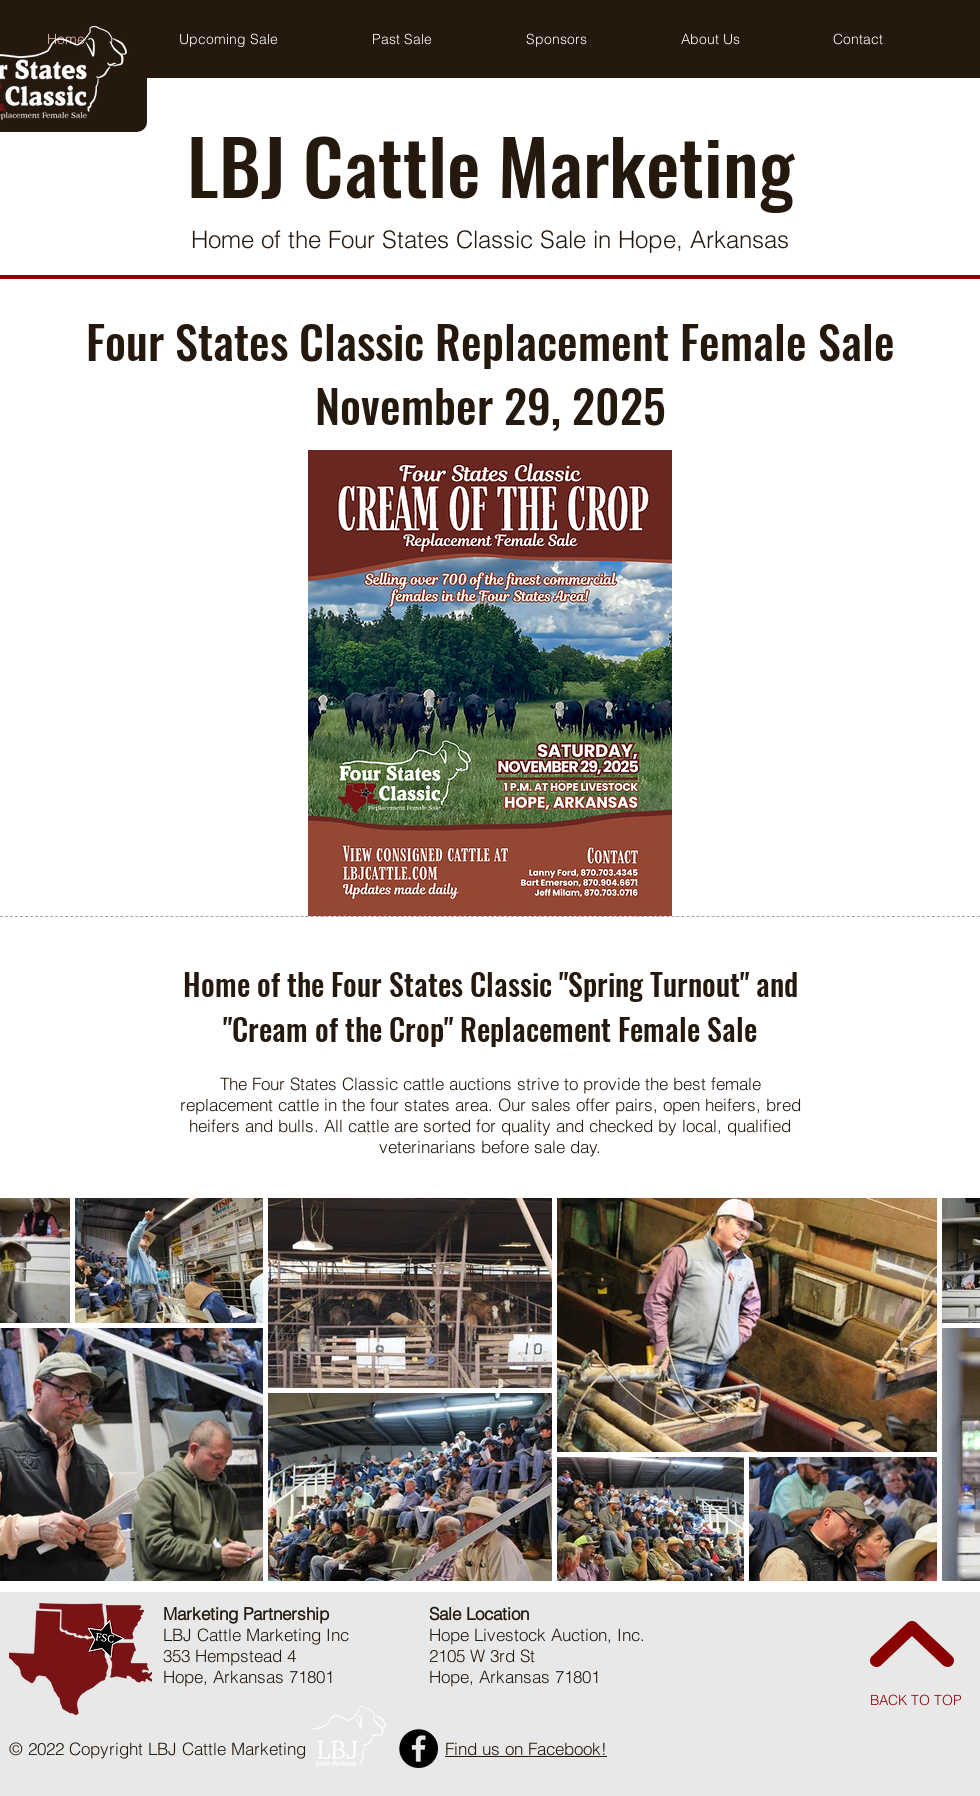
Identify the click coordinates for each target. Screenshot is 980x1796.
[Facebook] (418, 1748)
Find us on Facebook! (526, 1748)
